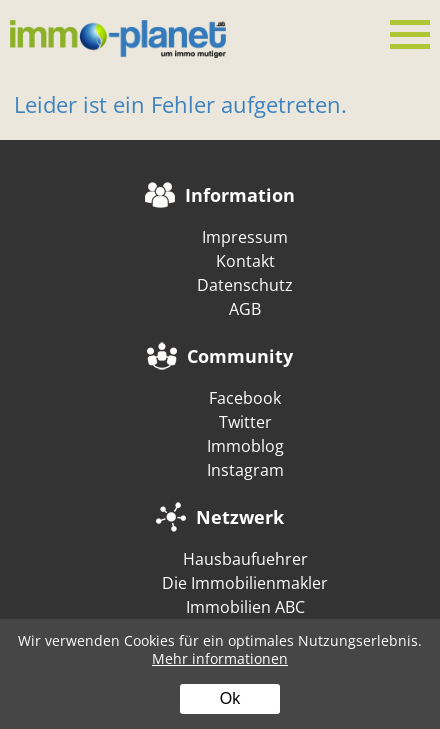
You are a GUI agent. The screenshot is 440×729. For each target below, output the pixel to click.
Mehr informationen (220, 658)
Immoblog (245, 446)
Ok (230, 698)
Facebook (245, 398)
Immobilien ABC (245, 607)
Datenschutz (245, 285)
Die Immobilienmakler (245, 583)
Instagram (245, 470)
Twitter (245, 422)
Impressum (245, 237)
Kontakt (245, 261)
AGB (245, 309)
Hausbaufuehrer (245, 559)
